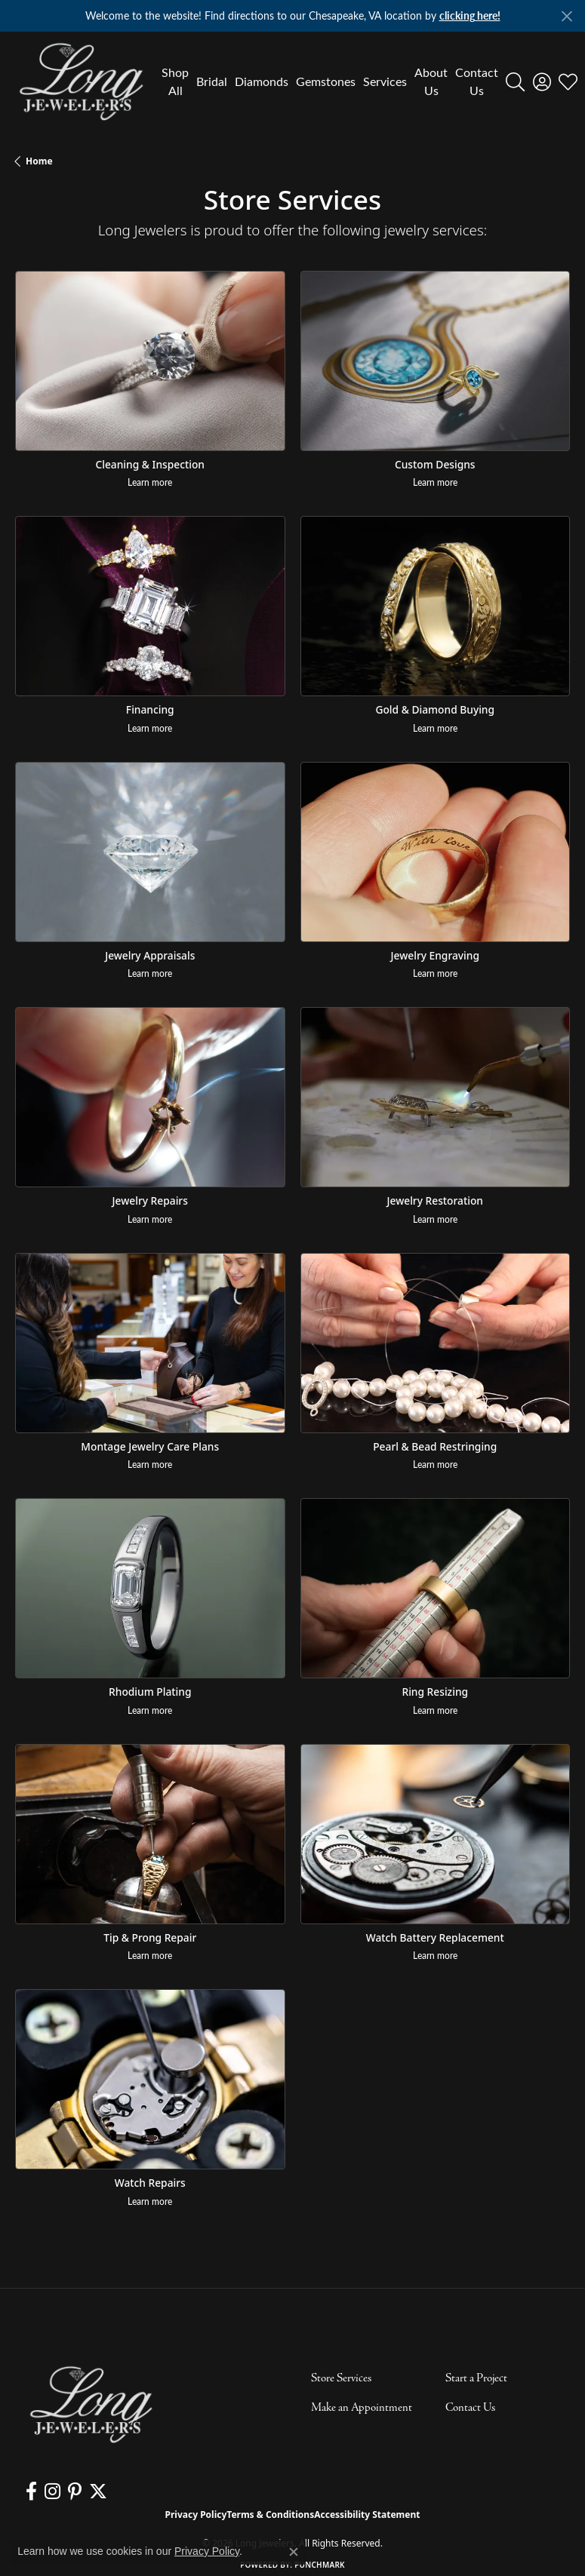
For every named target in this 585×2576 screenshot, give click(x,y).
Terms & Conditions (270, 2514)
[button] (515, 81)
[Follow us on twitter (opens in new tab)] (98, 2491)
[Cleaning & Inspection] (150, 361)
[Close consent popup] (293, 2551)
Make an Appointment (361, 2408)
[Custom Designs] (435, 361)
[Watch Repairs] (150, 2079)
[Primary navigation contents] (326, 81)
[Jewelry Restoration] (435, 1097)
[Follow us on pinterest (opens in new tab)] (75, 2491)
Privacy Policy (196, 2514)
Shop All (175, 81)
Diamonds (261, 81)
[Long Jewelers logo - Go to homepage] (81, 81)
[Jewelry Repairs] (150, 1097)
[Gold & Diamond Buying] (435, 606)
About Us (431, 81)
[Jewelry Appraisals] (150, 852)
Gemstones (326, 81)
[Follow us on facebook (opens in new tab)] (31, 2491)
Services (385, 81)
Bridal (211, 81)
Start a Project (476, 2378)
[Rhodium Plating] (150, 1588)
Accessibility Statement (367, 2514)
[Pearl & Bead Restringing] (435, 1343)
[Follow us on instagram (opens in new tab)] (52, 2491)
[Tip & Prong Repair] (150, 1834)
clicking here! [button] (469, 15)
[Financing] (150, 606)
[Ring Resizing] (435, 1588)
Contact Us (476, 81)
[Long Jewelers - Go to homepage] (90, 2404)
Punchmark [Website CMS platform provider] (319, 2564)
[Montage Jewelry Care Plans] (150, 1343)
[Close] (566, 16)
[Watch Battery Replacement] (435, 1834)
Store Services (341, 2378)
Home (39, 161)
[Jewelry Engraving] (435, 852)
